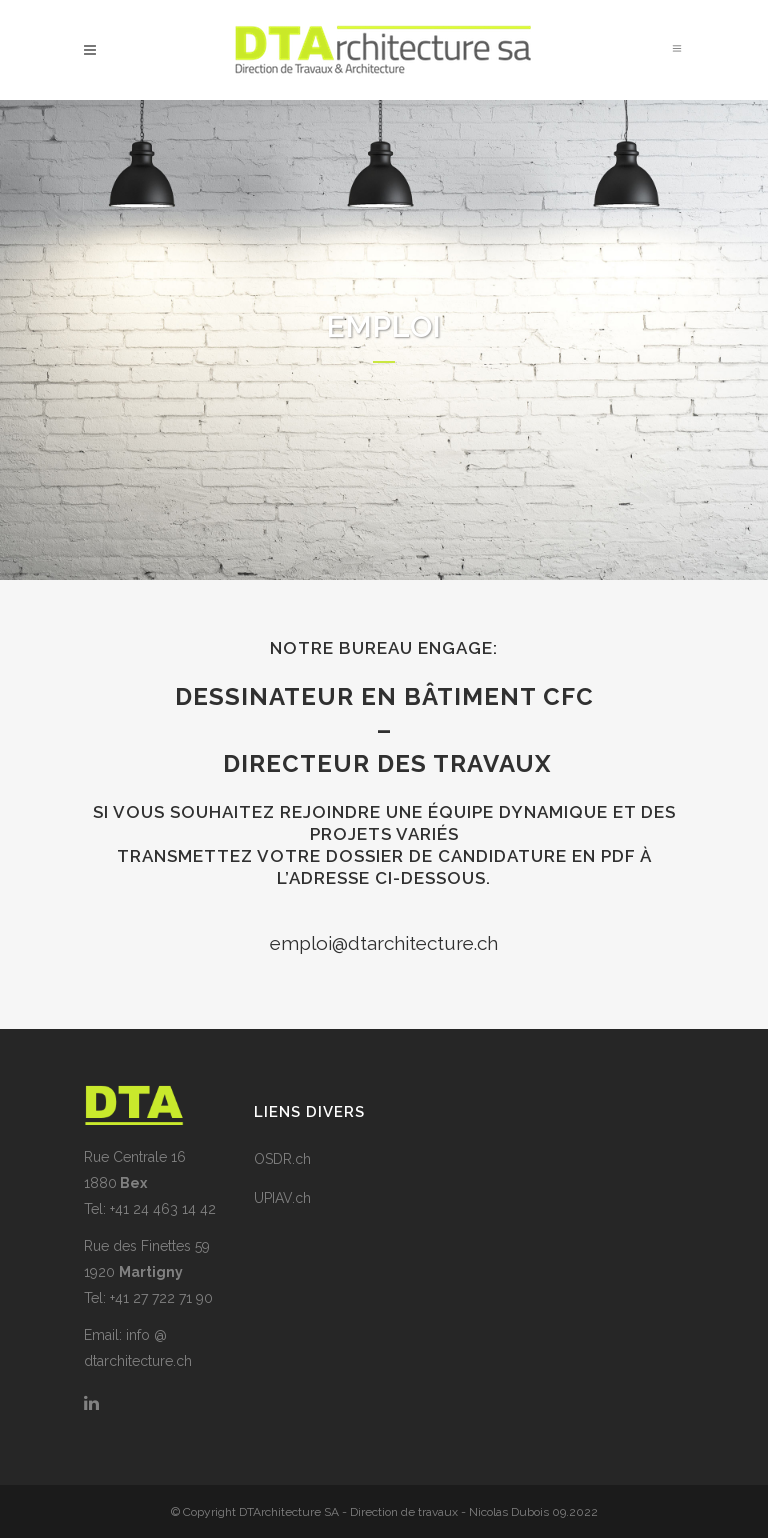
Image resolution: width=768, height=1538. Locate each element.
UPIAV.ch (282, 1198)
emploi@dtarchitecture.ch (384, 943)
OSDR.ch (282, 1159)
